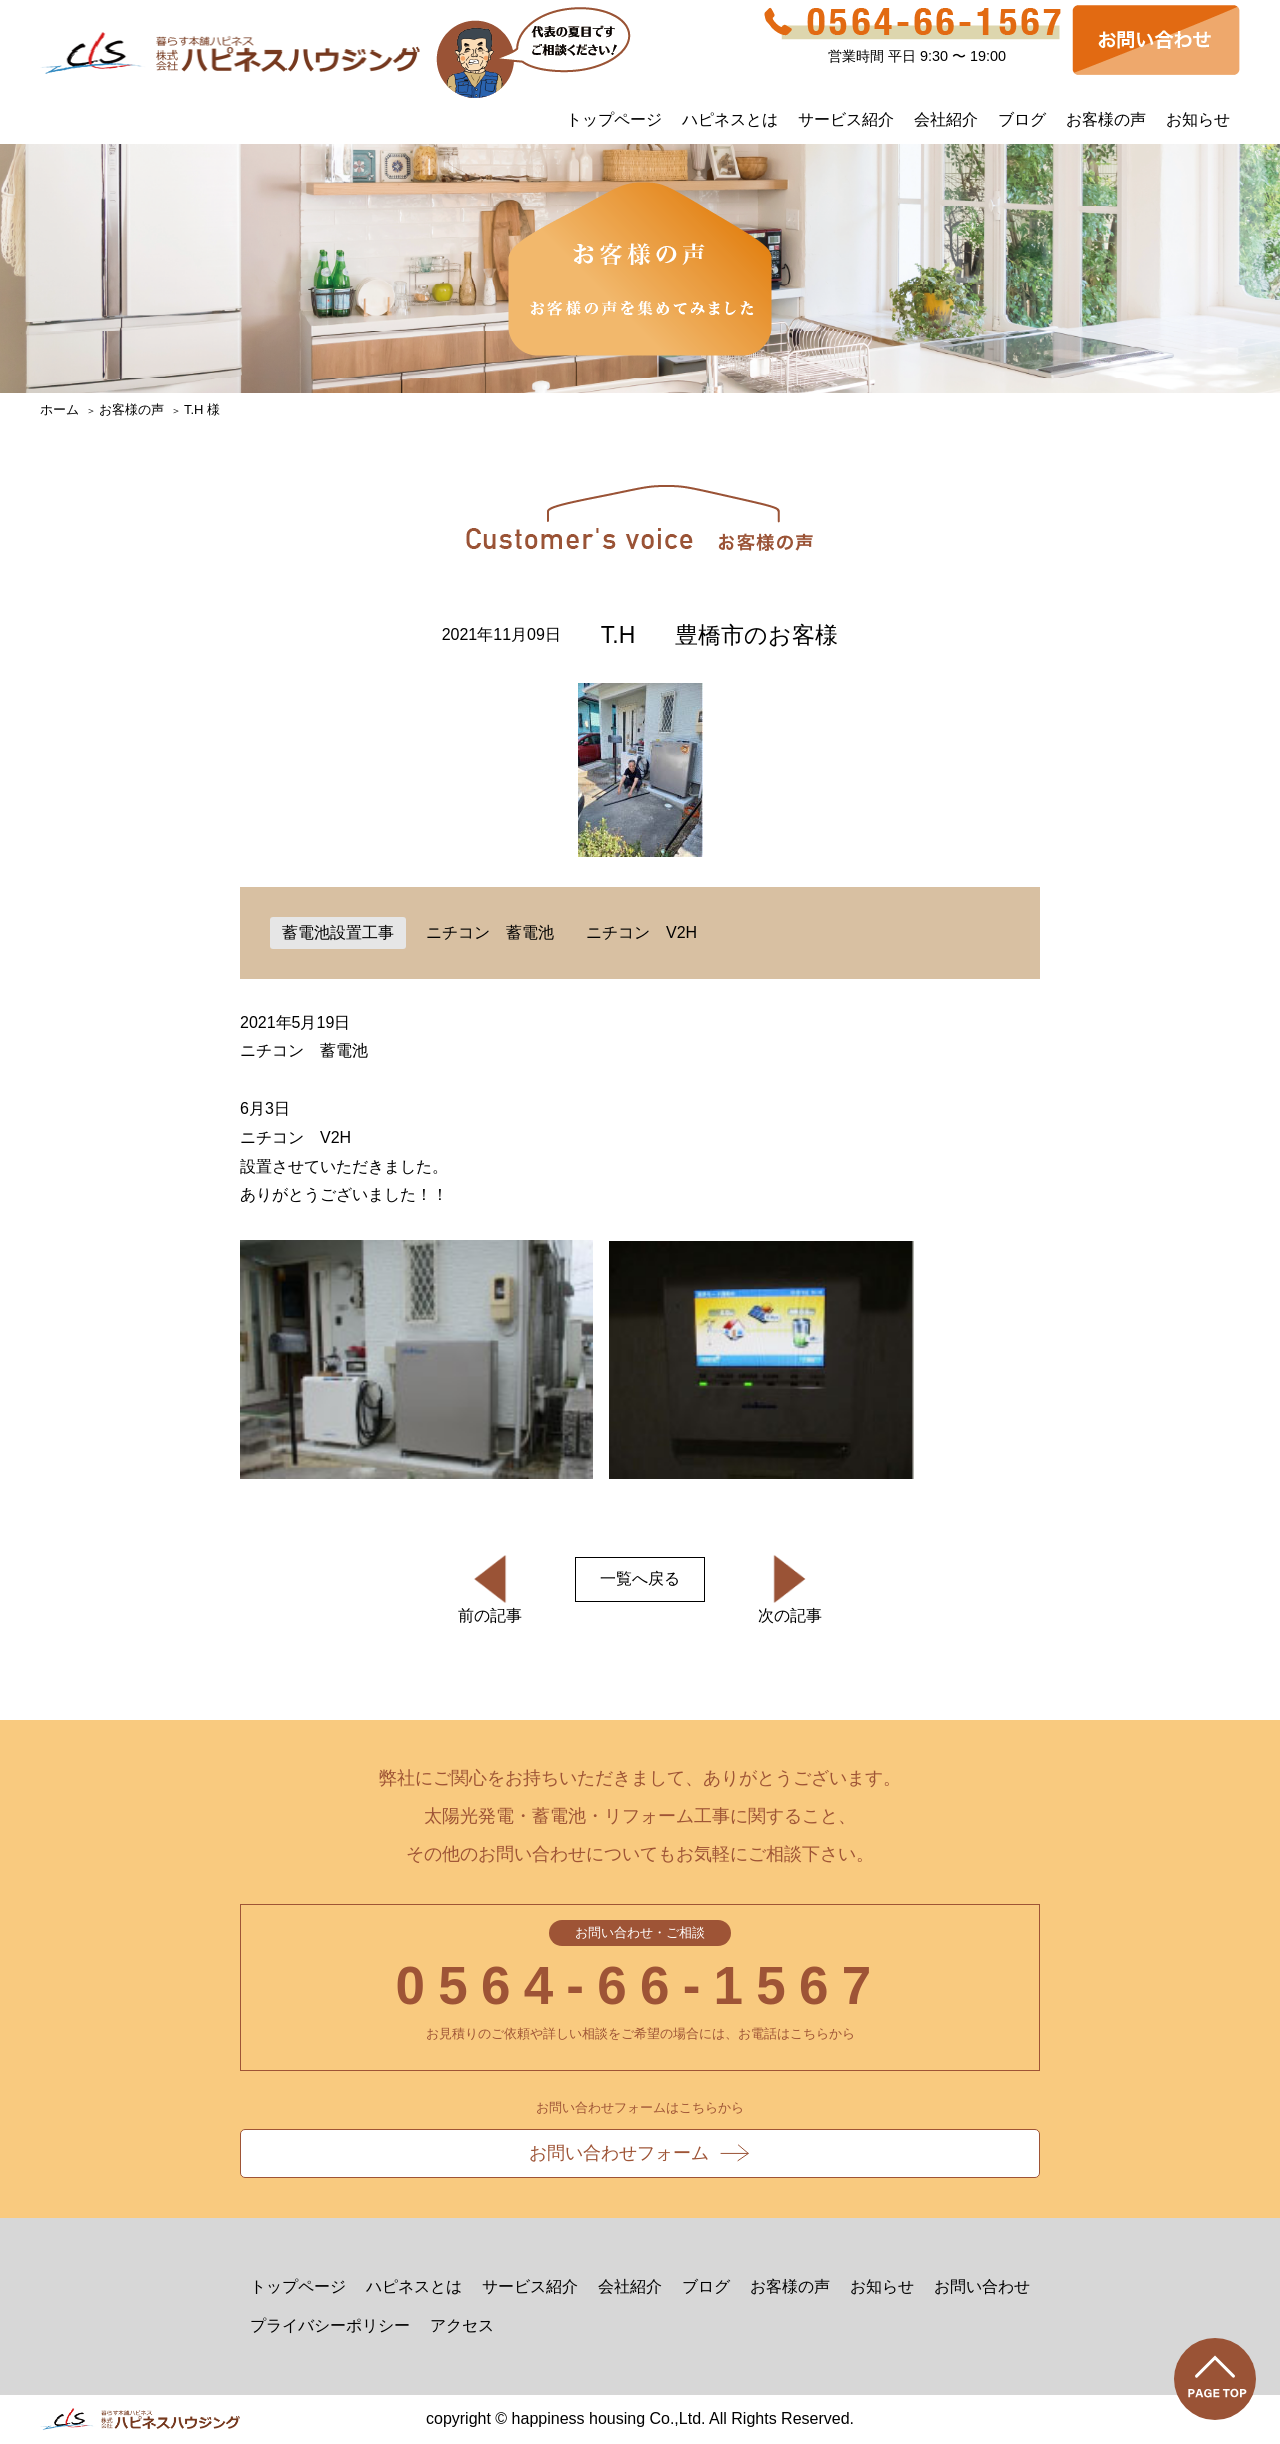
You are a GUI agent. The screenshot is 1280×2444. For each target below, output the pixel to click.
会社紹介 (946, 119)
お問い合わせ (982, 2286)
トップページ (614, 119)
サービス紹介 (846, 119)
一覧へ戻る (640, 1578)
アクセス (462, 2325)
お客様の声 (1106, 119)
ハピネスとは (730, 119)
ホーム (59, 409)
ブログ (1022, 119)
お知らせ (1198, 119)
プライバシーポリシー (330, 2325)
